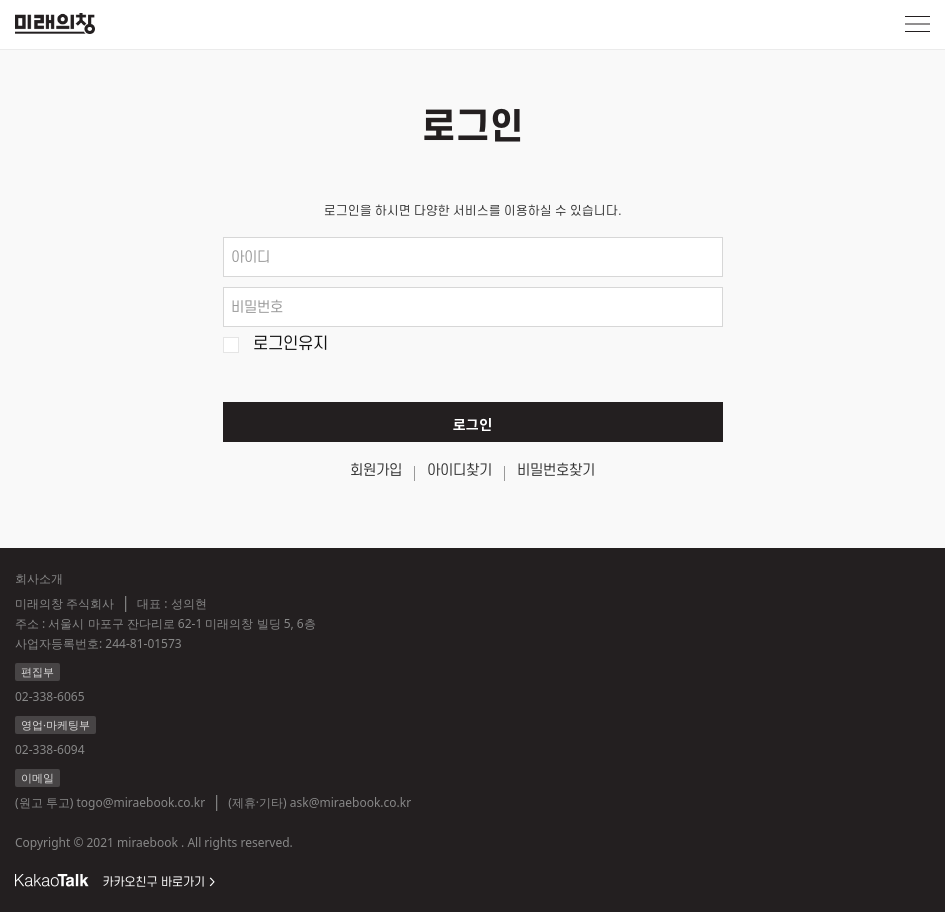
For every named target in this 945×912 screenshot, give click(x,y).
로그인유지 (290, 344)
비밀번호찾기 (556, 471)
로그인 (472, 425)
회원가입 (376, 471)
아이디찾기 (459, 471)
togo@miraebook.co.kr (140, 802)
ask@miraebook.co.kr (350, 802)
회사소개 (39, 578)
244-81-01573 (143, 643)
